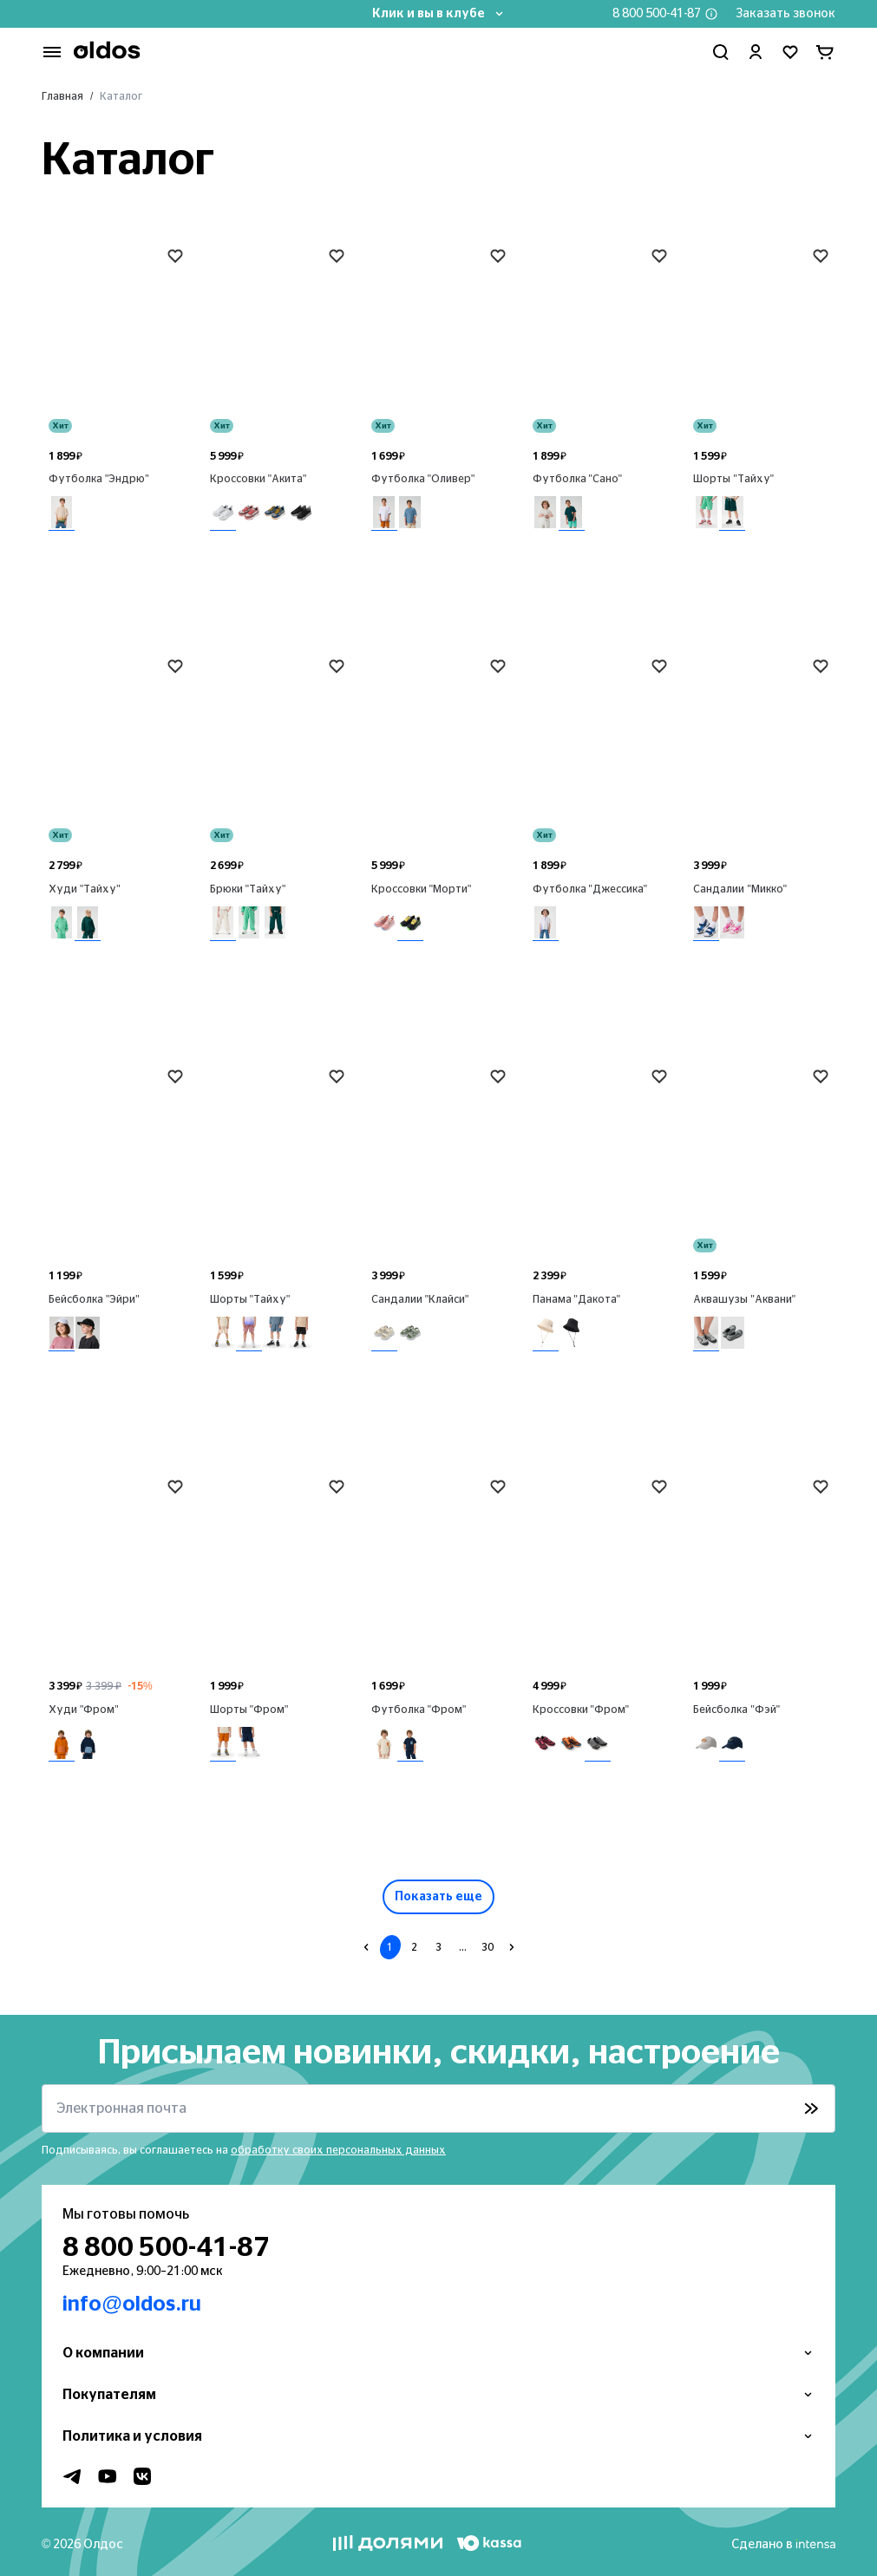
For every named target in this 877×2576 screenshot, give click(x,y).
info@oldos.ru (131, 2304)
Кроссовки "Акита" (258, 479)
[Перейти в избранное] (790, 52)
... (463, 1947)
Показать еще (438, 1897)
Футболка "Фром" (419, 1709)
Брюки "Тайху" (248, 889)
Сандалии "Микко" (740, 889)
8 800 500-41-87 (656, 14)
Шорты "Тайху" (733, 479)
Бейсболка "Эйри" (94, 1299)
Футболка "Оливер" (423, 479)
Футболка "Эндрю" (99, 479)
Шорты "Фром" (249, 1709)
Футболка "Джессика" (590, 889)
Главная (62, 96)
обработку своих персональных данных (338, 2150)
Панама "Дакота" (577, 1299)
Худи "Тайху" (85, 889)
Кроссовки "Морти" (421, 889)
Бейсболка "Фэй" (736, 1709)
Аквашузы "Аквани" (744, 1299)
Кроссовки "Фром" (581, 1709)
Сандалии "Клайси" (420, 1299)
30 (487, 1947)
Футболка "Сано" (578, 479)
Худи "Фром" (84, 1709)
